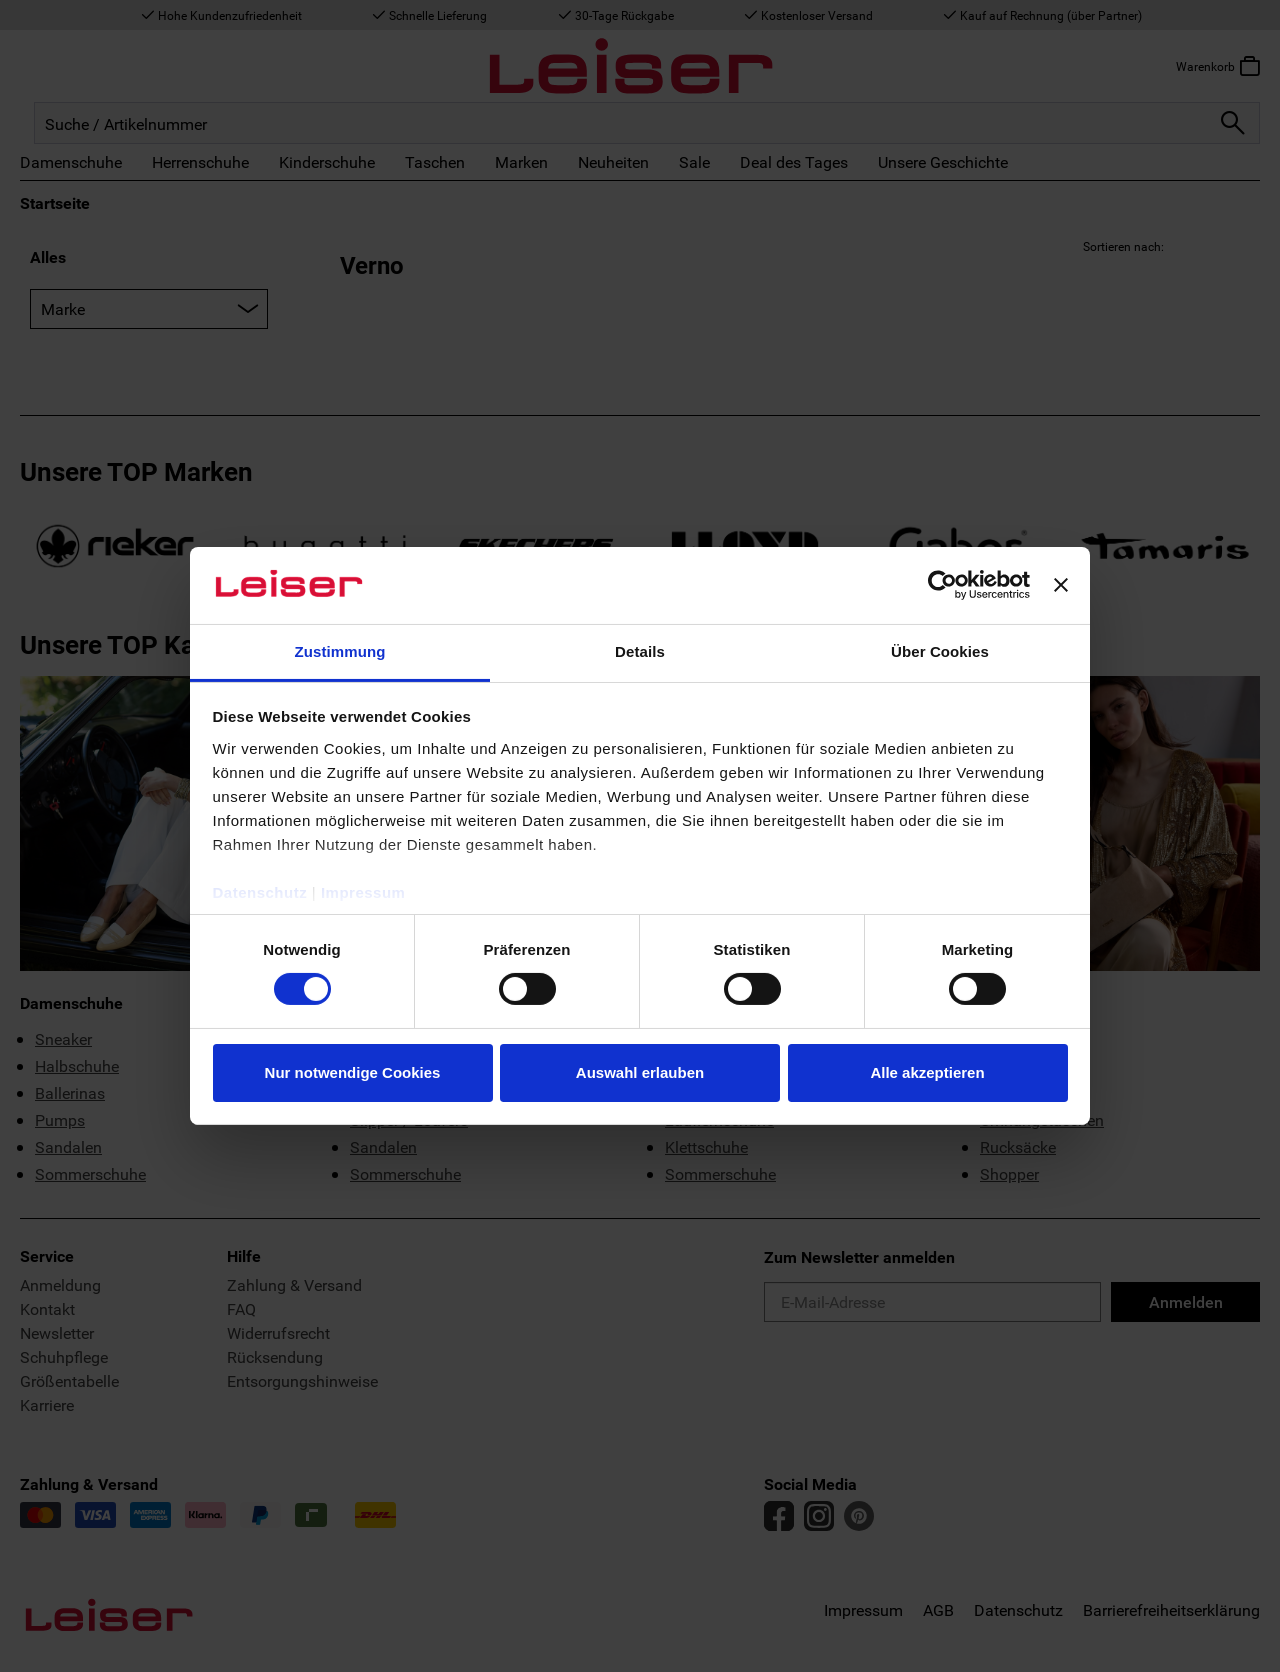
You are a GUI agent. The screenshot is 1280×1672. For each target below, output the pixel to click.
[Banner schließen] (1061, 585)
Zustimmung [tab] (340, 651)
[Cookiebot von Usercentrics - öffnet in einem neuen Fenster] (942, 585)
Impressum (363, 892)
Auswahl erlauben (640, 1072)
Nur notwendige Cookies (353, 1072)
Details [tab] (640, 651)
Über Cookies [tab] (940, 651)
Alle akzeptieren (927, 1072)
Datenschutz (260, 892)
